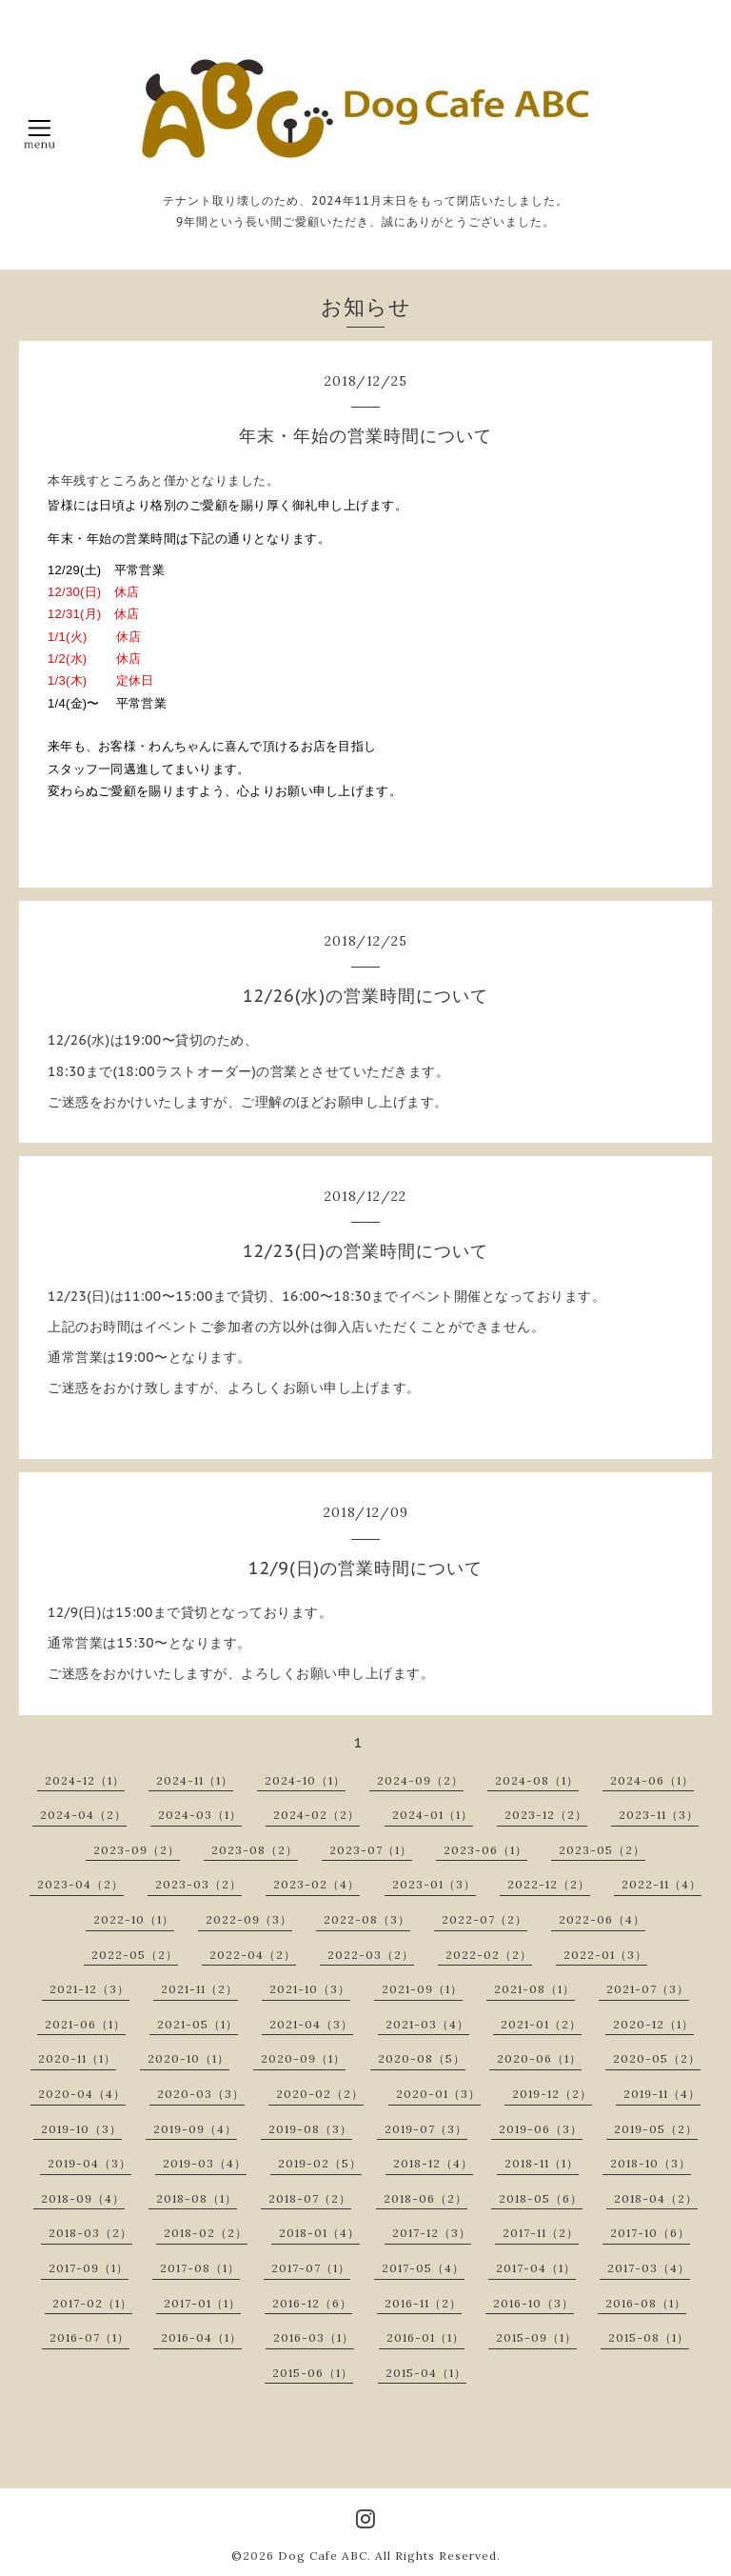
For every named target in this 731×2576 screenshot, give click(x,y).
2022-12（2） (548, 1884)
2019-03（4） (205, 2163)
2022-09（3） (249, 1919)
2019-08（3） (310, 2129)
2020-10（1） (188, 2058)
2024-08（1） (537, 1780)
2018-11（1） (541, 2163)
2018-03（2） (90, 2233)
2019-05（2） (656, 2129)
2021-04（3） (311, 2024)
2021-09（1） (422, 1989)
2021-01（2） (541, 2024)
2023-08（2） (254, 1850)
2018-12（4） (433, 2163)
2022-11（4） (661, 1884)
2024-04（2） (83, 1814)
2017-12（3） (431, 2233)
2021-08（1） (534, 1989)
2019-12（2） (552, 2094)
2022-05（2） (134, 1954)
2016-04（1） (201, 2337)
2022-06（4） (602, 1919)
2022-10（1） (133, 1919)
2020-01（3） (438, 2094)
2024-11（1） (194, 1780)
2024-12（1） (85, 1780)
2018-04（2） (656, 2198)
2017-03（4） (648, 2268)
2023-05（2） (602, 1850)
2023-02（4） (316, 1884)
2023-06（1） (485, 1850)
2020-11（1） (77, 2058)
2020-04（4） (82, 2094)
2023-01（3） (434, 1884)
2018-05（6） (541, 2198)
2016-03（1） (313, 2337)
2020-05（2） (657, 2058)
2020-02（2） (320, 2094)
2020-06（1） (539, 2058)
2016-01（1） (425, 2337)
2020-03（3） (201, 2094)
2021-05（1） (197, 2024)
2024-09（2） (420, 1780)
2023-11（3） (659, 1814)
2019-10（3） (81, 2129)
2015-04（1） (425, 2373)
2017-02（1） (92, 2303)
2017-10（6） (650, 2233)
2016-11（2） (423, 2303)
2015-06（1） (312, 2373)
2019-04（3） (89, 2163)
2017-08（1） (200, 2268)
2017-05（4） (423, 2268)
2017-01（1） (202, 2303)
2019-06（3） (541, 2129)
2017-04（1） (536, 2268)
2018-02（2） (205, 2233)
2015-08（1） (648, 2337)
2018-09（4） (83, 2198)
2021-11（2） (199, 1989)
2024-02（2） (316, 1814)
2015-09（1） (536, 2337)
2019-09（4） (195, 2129)
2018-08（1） (196, 2198)
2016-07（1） (89, 2337)
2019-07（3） (426, 2129)
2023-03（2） (198, 1884)
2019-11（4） (662, 2094)
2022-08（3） (367, 1919)
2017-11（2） (541, 2233)
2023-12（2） (545, 1814)
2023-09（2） (136, 1850)
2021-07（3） (647, 1989)
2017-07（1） (310, 2268)
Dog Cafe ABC (322, 2555)
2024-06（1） (652, 1780)
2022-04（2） (252, 1954)
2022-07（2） (484, 1919)
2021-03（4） (427, 2024)
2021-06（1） (85, 2024)
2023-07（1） (370, 1850)
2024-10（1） (305, 1780)
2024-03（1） (200, 1814)
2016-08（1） (645, 2303)
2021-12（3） (89, 1989)
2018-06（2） (425, 2198)
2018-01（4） (319, 2233)
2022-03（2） (370, 1954)
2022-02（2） (488, 1954)
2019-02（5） (320, 2163)
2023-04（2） (80, 1884)
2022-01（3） (605, 1954)
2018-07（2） (309, 2198)
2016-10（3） (533, 2303)
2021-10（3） (309, 1989)
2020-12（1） (653, 2024)
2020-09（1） (303, 2058)
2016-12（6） (312, 2303)
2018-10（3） (650, 2163)
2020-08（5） (421, 2058)
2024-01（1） (432, 1814)
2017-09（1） (88, 2268)
